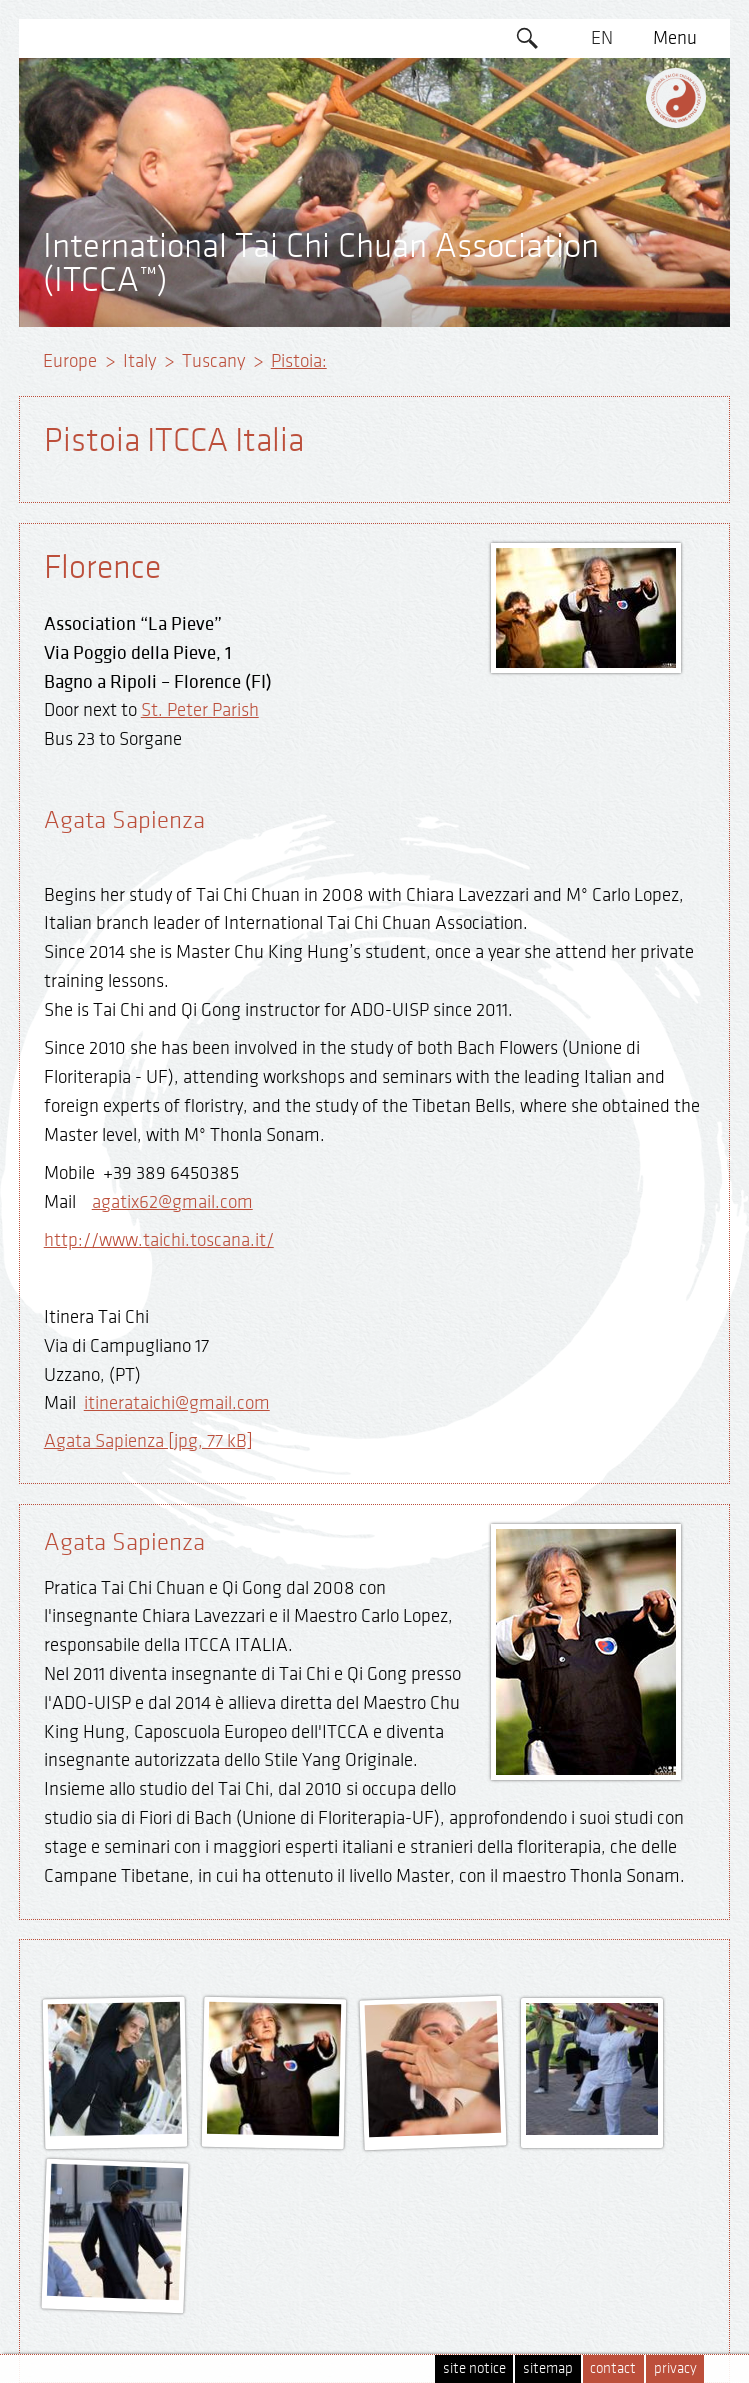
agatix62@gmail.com (172, 1202)
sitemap (548, 2368)
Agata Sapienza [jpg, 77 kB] (148, 1441)
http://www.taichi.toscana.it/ (159, 1240)
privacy (675, 2368)
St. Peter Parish (200, 710)
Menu (675, 38)
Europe (70, 361)
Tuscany (213, 361)
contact (613, 2368)
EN (602, 38)
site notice (474, 2368)
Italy (139, 361)
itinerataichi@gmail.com (177, 1403)
